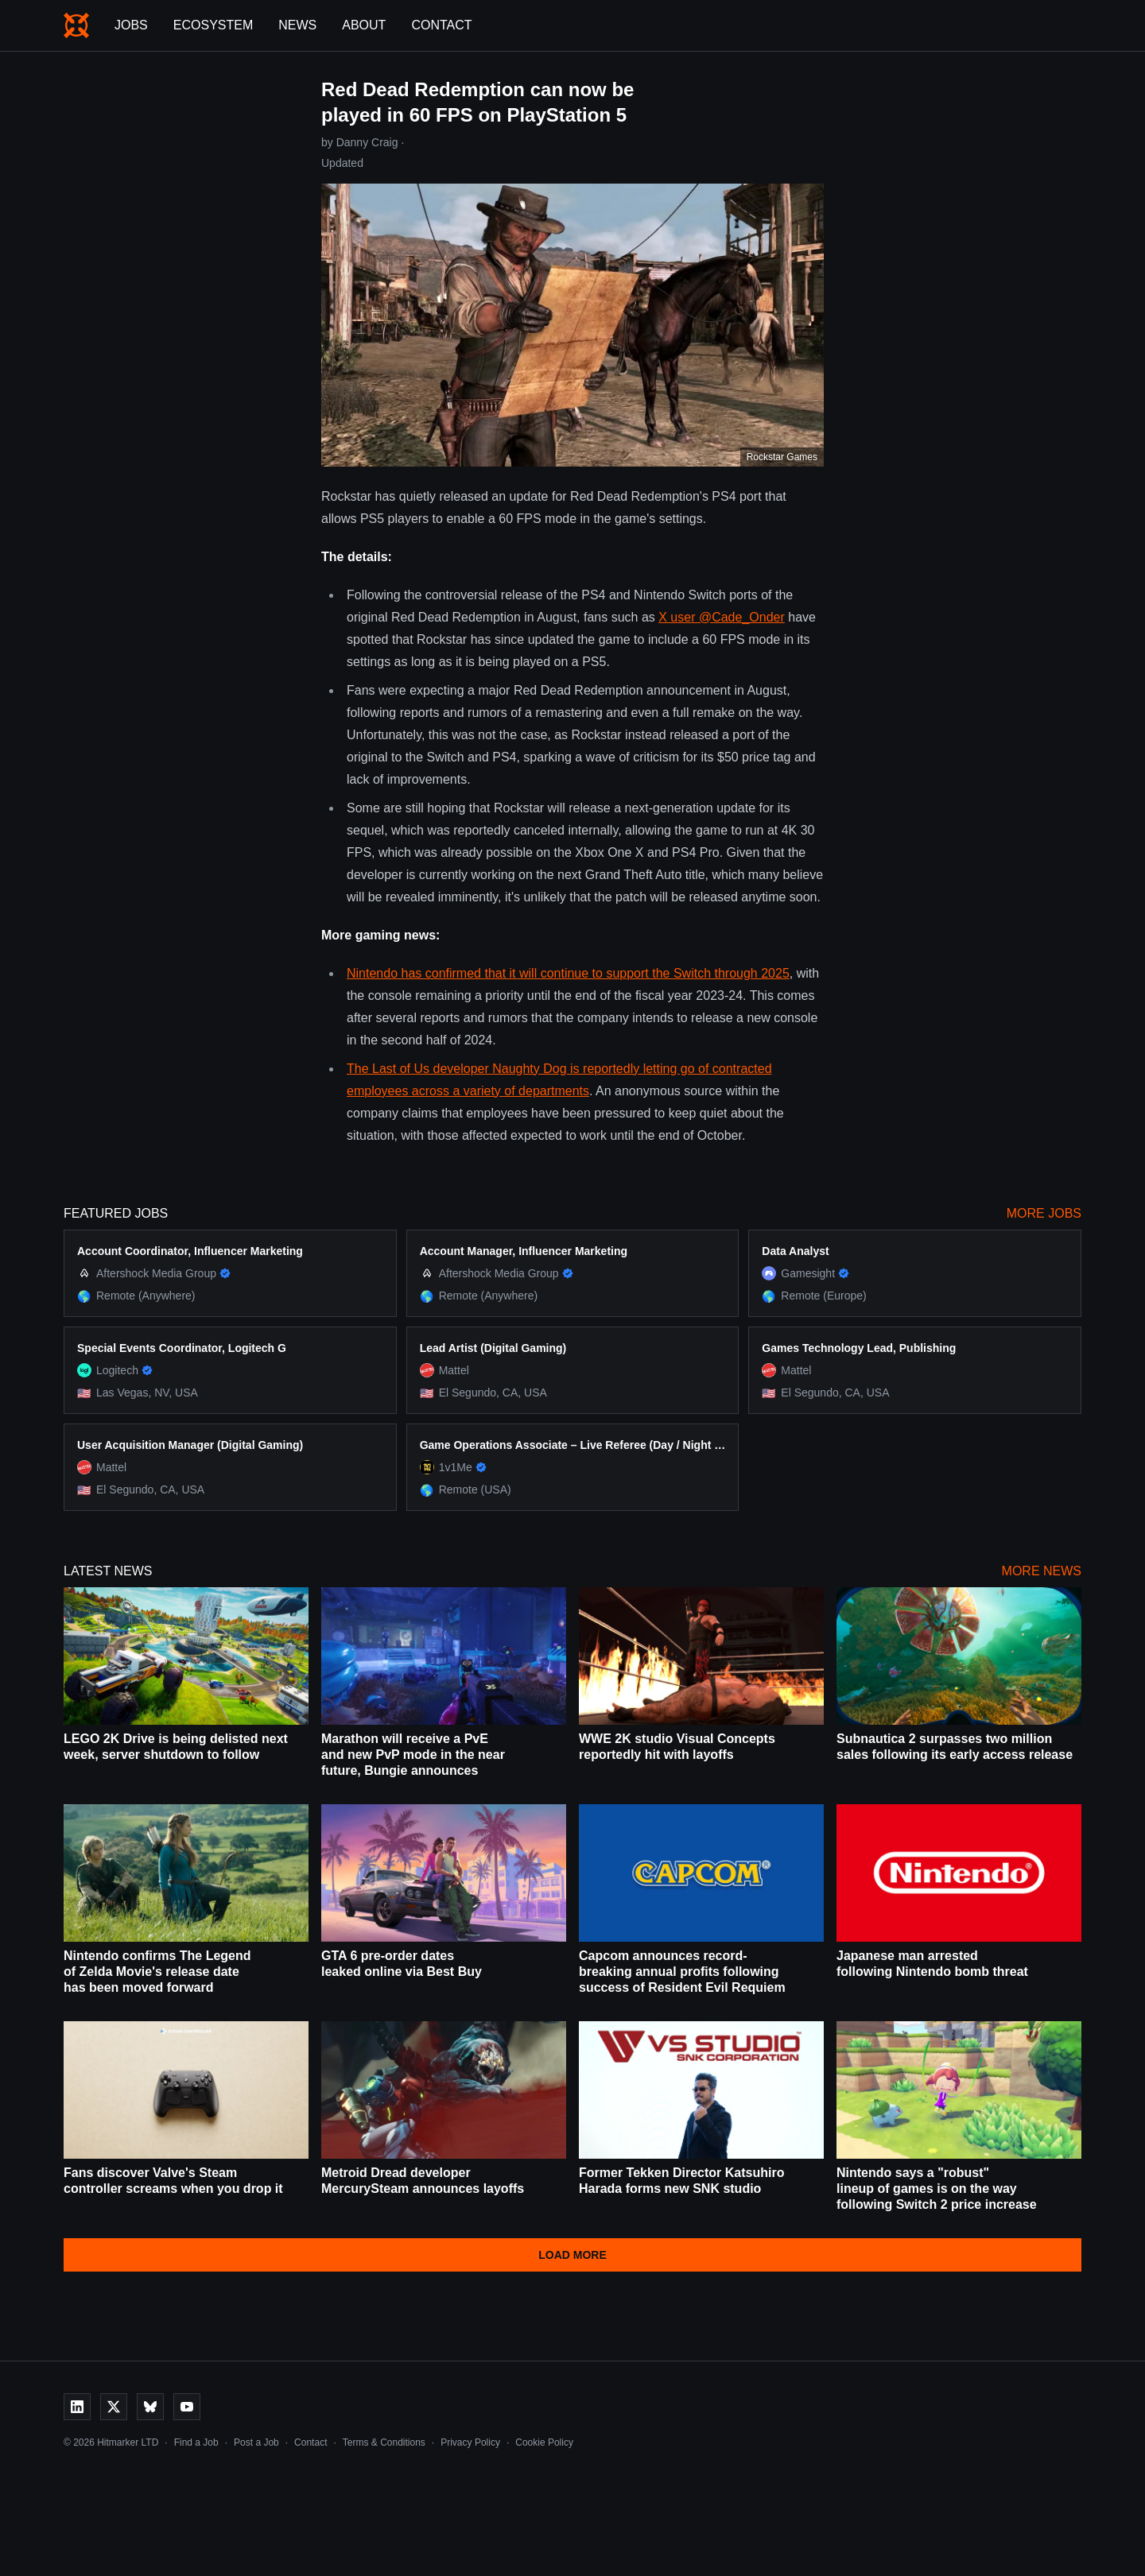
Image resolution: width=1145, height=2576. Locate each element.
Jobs (131, 25)
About (364, 25)
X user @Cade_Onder (721, 617)
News (297, 25)
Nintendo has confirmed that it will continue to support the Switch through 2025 (568, 973)
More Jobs (1044, 1213)
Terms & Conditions (384, 2442)
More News (1041, 1571)
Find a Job (196, 2442)
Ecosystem (213, 25)
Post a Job (256, 2442)
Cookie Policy (544, 2442)
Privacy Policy (470, 2442)
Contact (441, 25)
